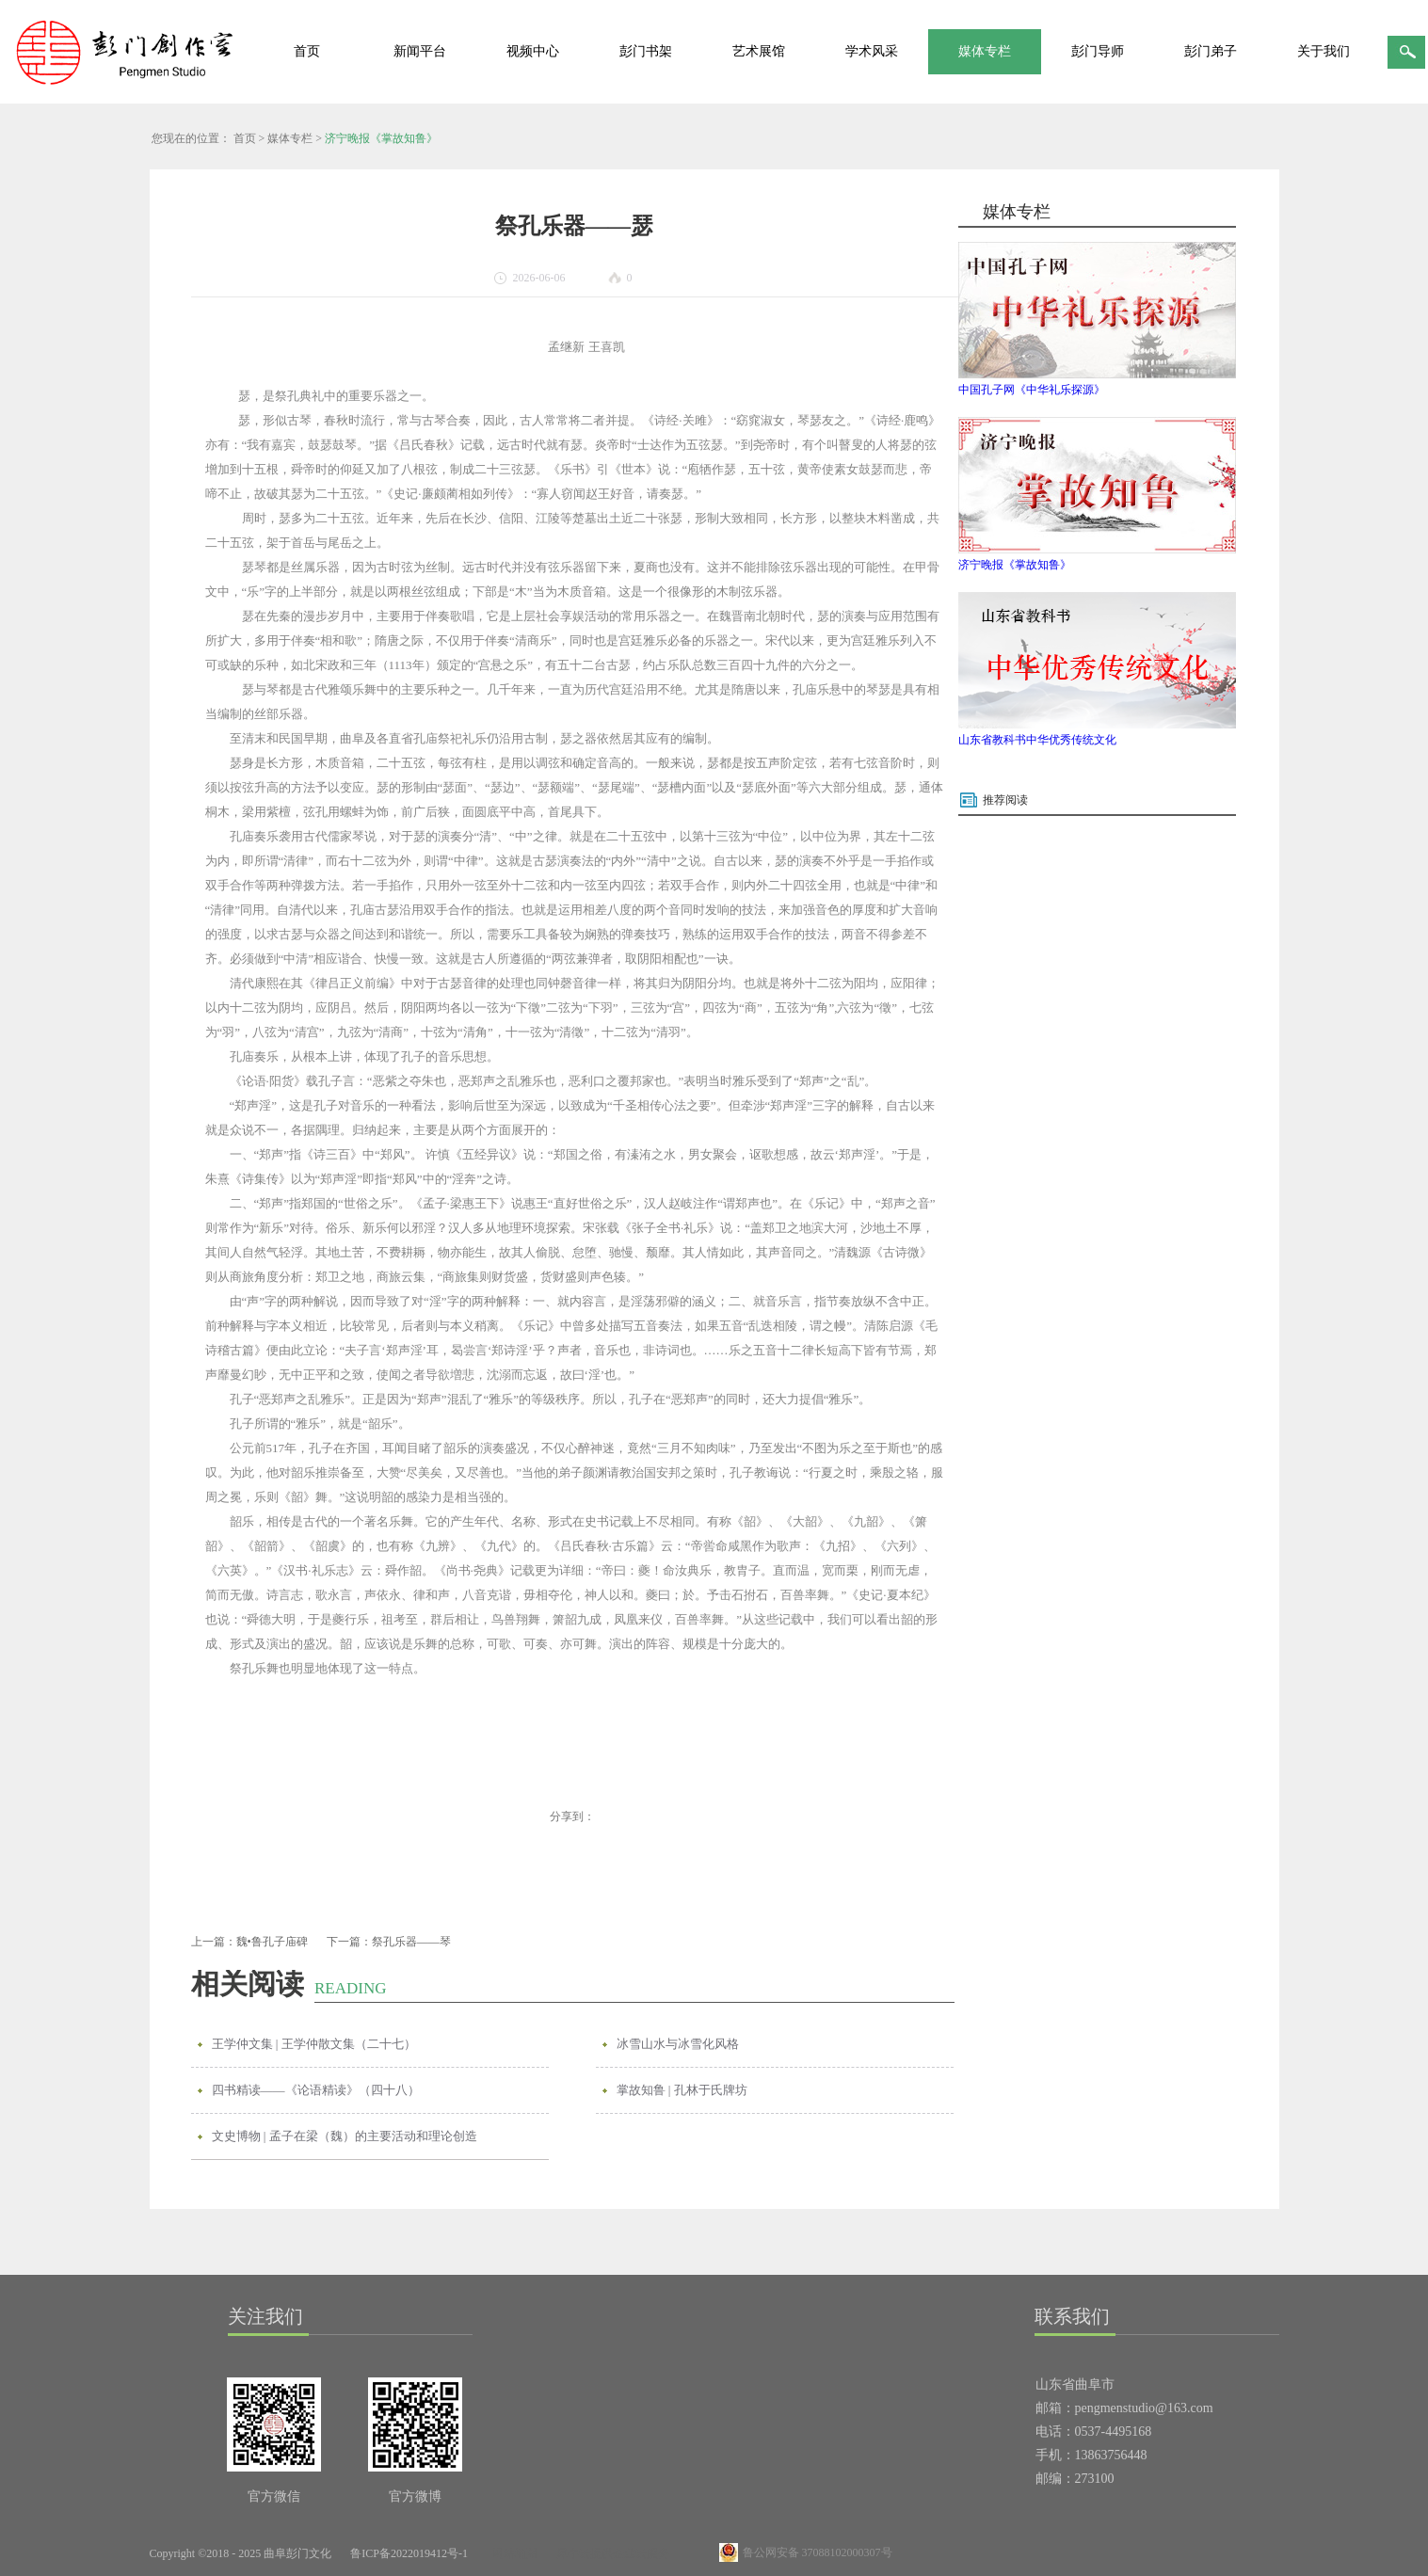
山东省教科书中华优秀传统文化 (1037, 739)
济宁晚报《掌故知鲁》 (381, 138)
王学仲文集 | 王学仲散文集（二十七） (314, 2044)
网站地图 (512, 2553)
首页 (307, 51)
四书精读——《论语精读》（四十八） (316, 2090)
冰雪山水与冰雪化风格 (678, 2044)
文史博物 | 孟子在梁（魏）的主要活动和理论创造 (344, 2136)
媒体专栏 (290, 138)
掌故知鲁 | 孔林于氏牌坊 (682, 2090)
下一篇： (389, 1941)
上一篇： (249, 1941)
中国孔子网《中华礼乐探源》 (1031, 389)
